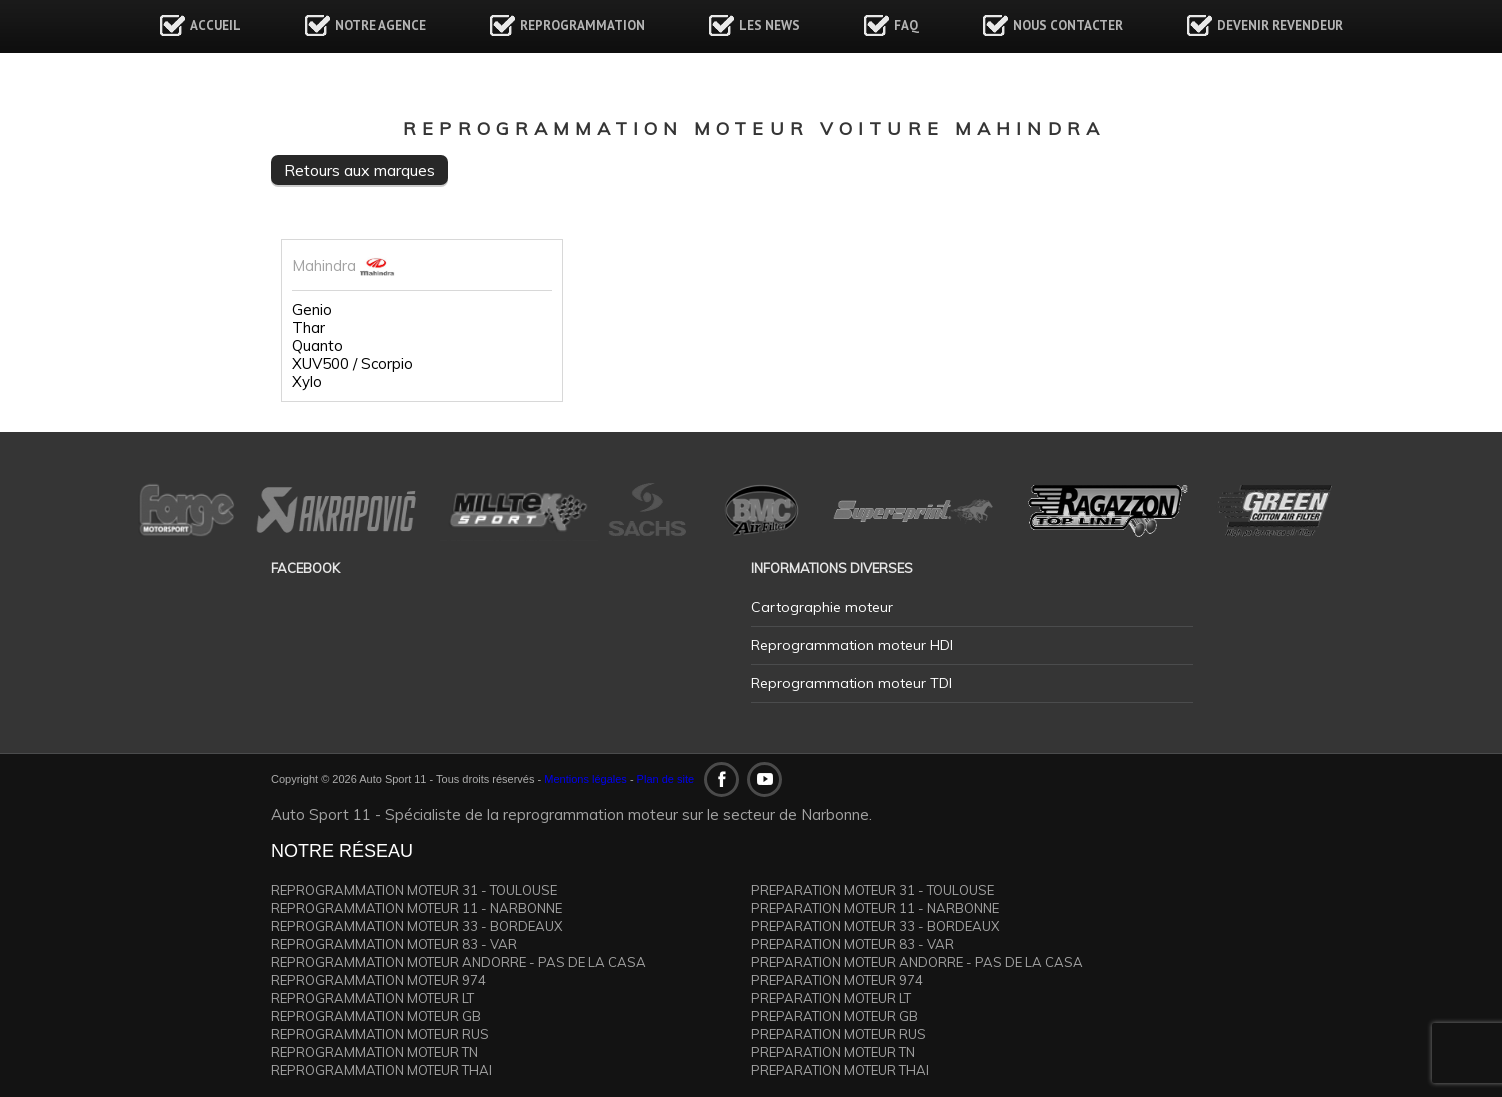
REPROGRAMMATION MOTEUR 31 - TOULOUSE (414, 890)
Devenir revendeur (1280, 25)
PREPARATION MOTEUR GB (834, 1016)
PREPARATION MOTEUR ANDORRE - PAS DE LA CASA (917, 962)
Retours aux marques (359, 170)
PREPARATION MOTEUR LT (831, 998)
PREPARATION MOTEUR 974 (837, 980)
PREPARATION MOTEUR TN (833, 1052)
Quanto (317, 346)
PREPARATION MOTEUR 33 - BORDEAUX (875, 926)
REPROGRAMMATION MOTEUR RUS (380, 1034)
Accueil (215, 25)
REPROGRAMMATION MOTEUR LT (372, 998)
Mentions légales (585, 779)
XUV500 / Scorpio (352, 364)
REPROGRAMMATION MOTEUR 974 (378, 980)
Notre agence (380, 25)
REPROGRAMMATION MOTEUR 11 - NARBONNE (416, 908)
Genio (312, 310)
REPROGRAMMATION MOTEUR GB (376, 1016)
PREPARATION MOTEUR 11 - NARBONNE (875, 908)
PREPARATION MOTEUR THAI (840, 1070)
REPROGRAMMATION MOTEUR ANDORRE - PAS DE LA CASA (458, 962)
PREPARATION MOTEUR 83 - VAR (852, 944)
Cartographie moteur (822, 607)
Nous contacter (1068, 25)
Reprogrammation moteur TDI (851, 683)
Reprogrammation (582, 25)
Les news (769, 25)
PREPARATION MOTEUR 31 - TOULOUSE (872, 890)
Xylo (307, 382)
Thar (308, 328)
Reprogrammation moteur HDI (852, 645)
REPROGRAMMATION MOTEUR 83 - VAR (394, 944)
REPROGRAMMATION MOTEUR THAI (381, 1070)
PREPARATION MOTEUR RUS (838, 1034)
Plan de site (665, 779)
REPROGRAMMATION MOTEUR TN (374, 1052)
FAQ (906, 25)
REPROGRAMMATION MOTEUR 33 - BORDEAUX (416, 926)
